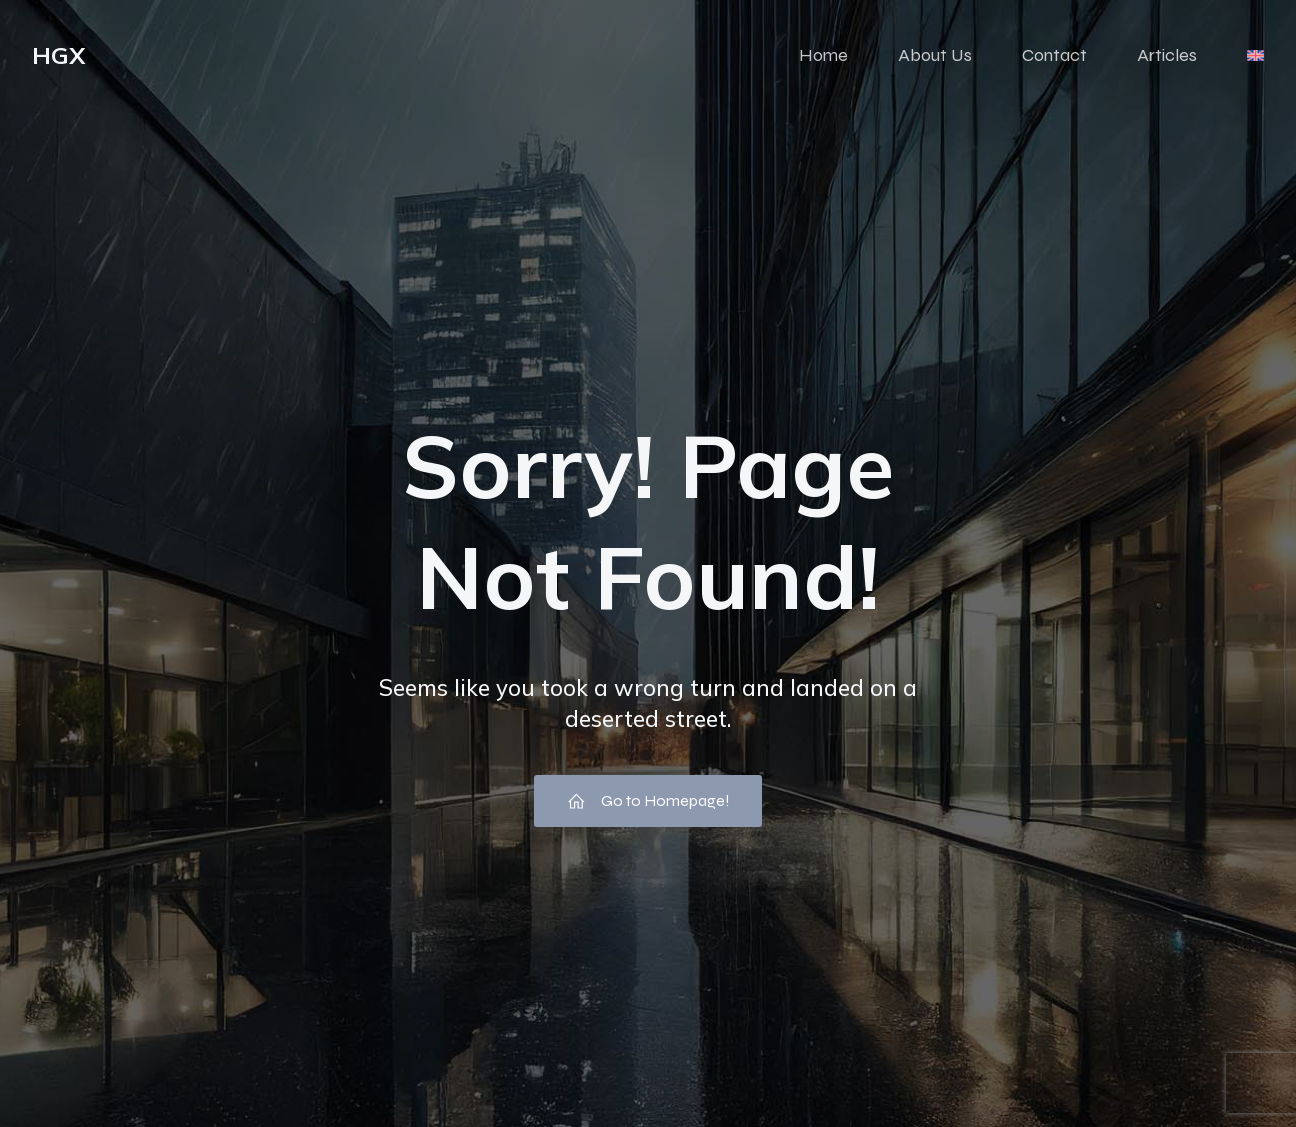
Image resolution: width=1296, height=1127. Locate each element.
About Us (935, 55)
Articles (1167, 55)
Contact (1054, 55)
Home (823, 55)
